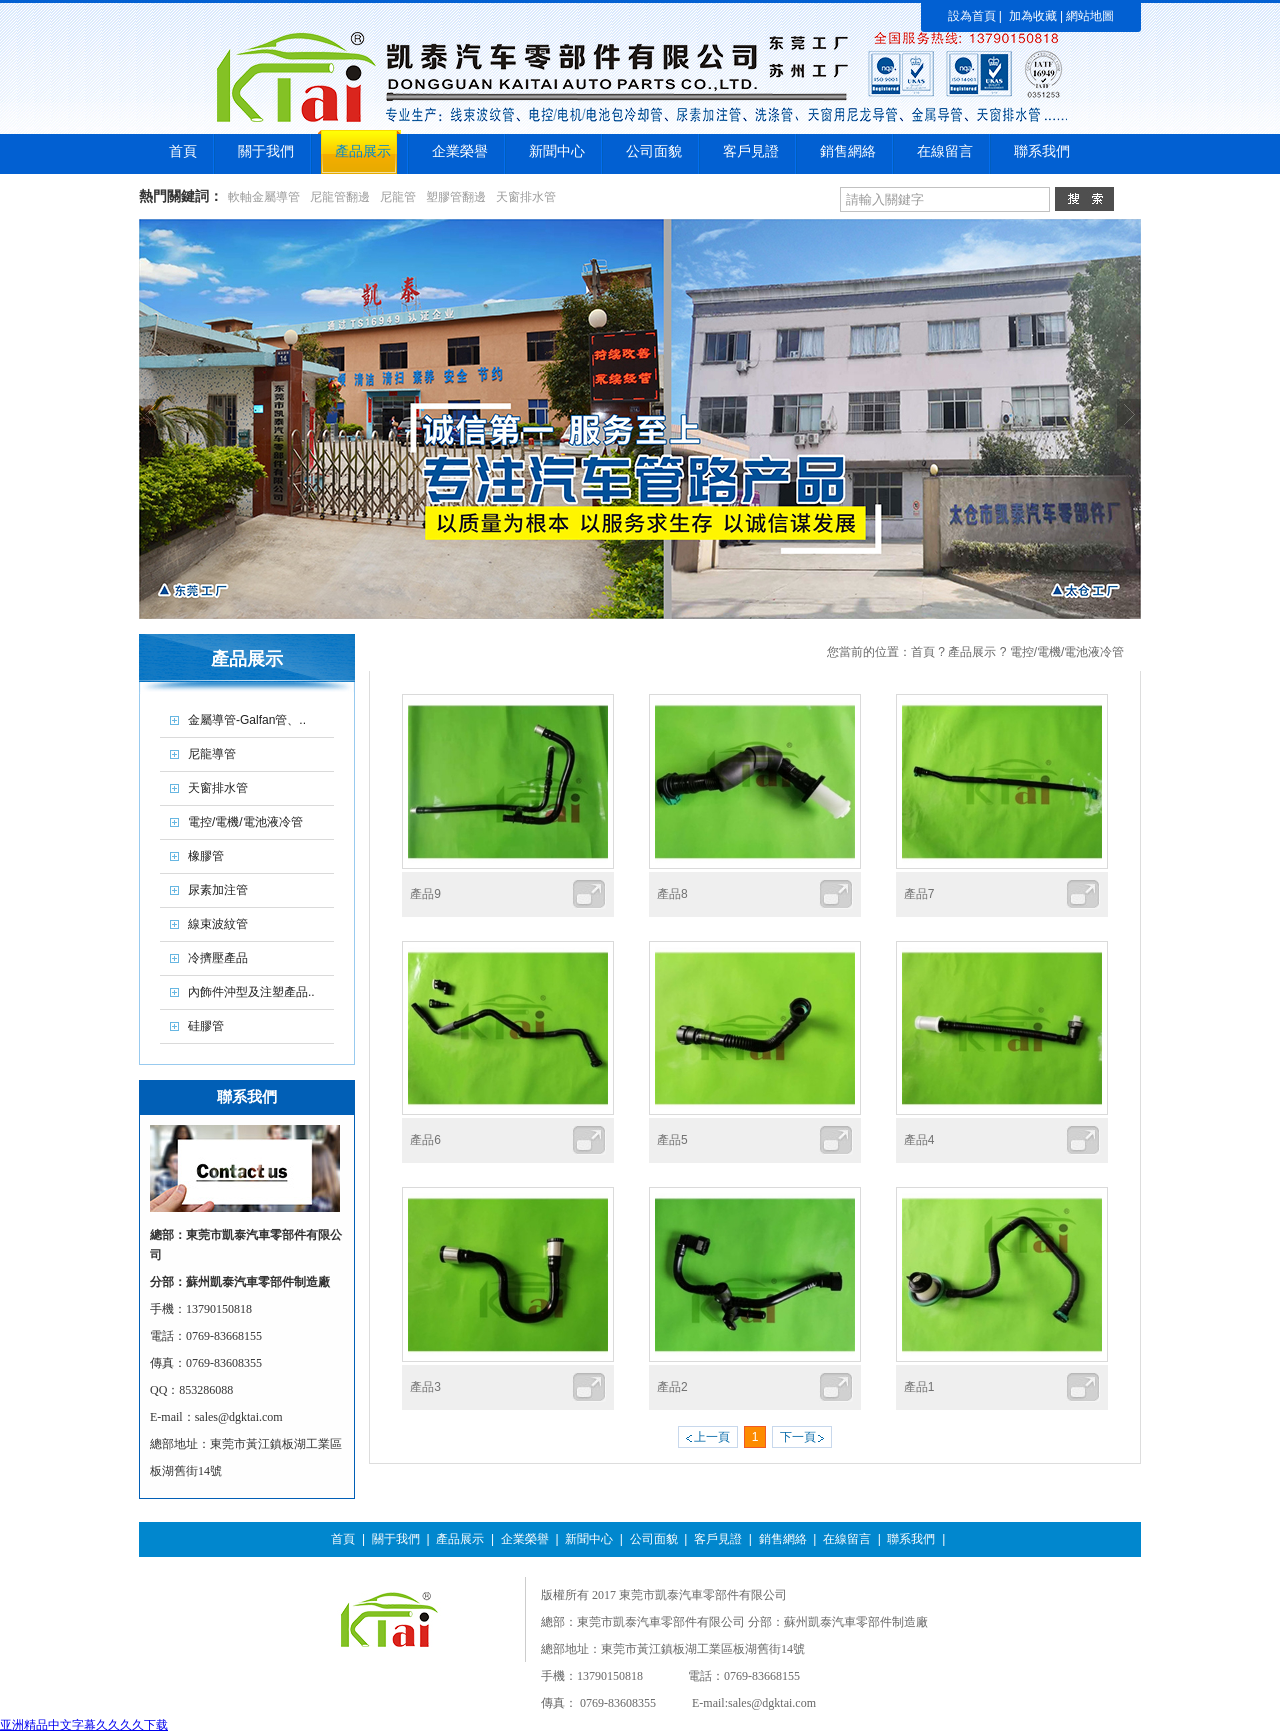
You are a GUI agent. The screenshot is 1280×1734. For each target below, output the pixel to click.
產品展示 (972, 652)
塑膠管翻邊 (456, 197)
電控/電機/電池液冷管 (1067, 652)
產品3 (425, 1387)
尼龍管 (398, 197)
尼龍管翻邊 (340, 197)
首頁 (923, 652)
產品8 (672, 894)
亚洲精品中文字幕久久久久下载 (84, 1725)
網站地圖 (1090, 16)
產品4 (919, 1140)
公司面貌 (654, 1539)
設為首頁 (972, 16)
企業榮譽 (525, 1539)
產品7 (919, 894)
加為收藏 (1033, 16)
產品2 (672, 1387)
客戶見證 (718, 1539)
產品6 (425, 1140)
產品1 (919, 1387)
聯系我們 (911, 1539)
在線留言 (847, 1539)
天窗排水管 (526, 197)
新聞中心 (589, 1539)
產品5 (672, 1140)
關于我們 (396, 1539)
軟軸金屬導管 (264, 197)
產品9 (425, 894)
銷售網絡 (783, 1539)
